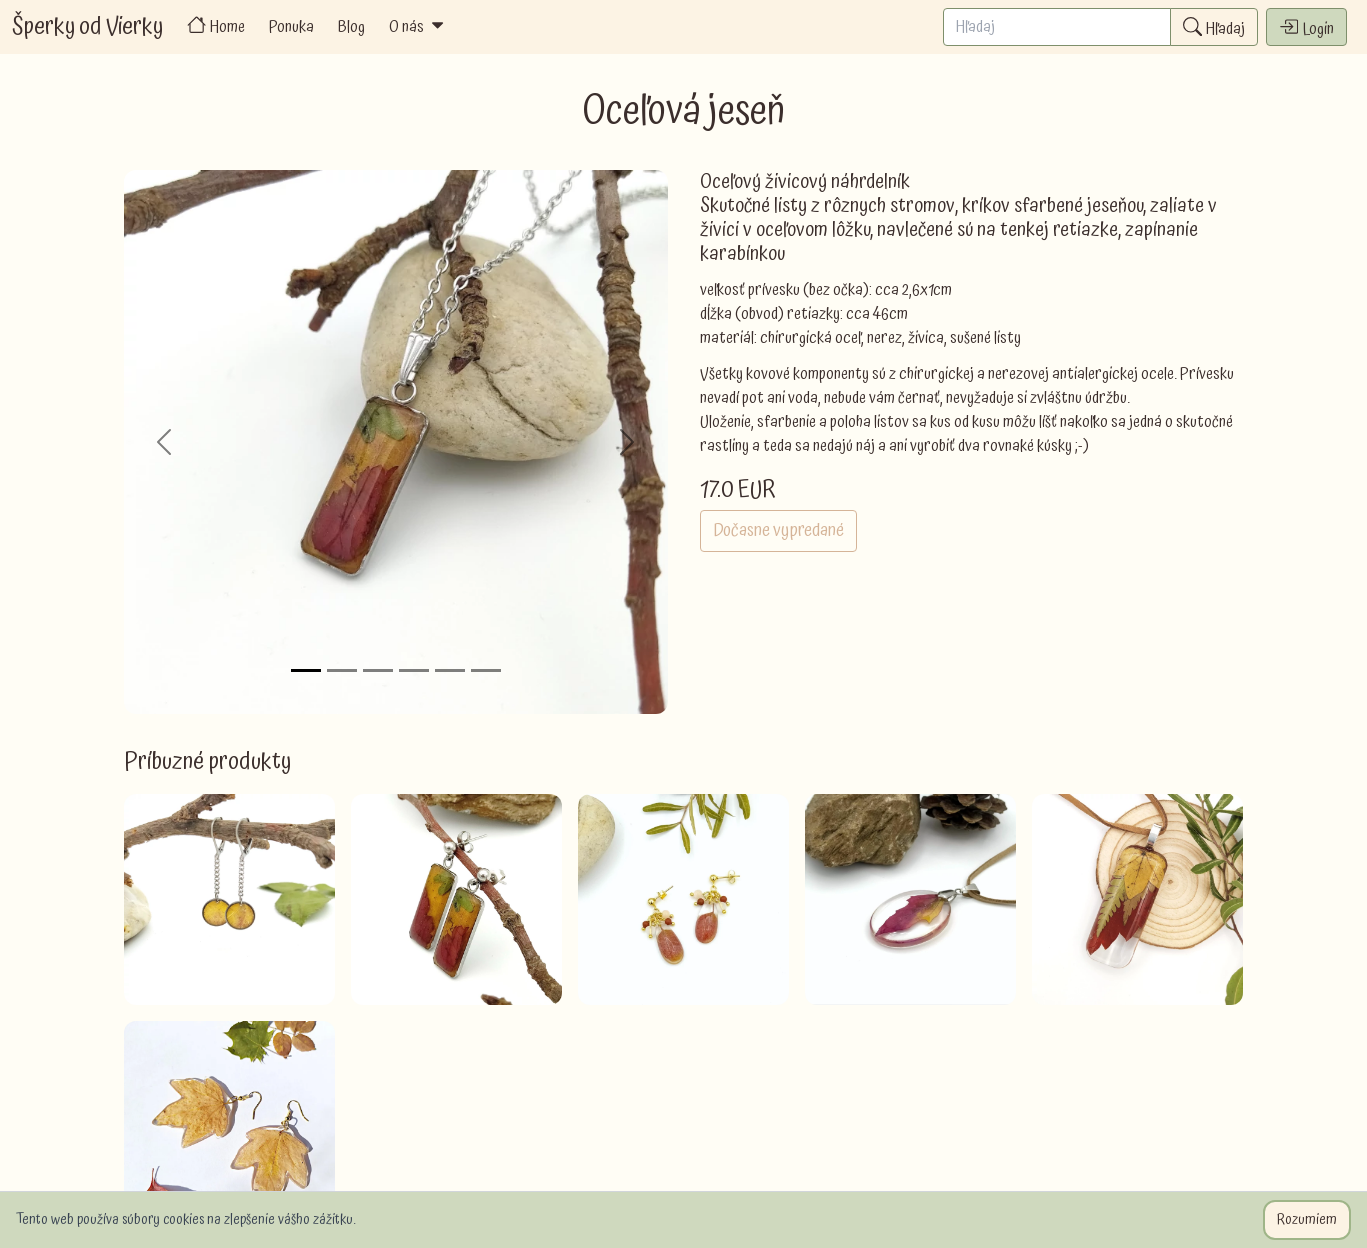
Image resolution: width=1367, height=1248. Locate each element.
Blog (351, 27)
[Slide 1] (306, 670)
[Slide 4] (414, 670)
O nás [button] (418, 27)
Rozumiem (1307, 1220)
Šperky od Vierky (87, 27)
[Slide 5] (450, 670)
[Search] (1057, 27)
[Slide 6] (486, 670)
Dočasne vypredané (778, 530)
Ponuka (291, 27)
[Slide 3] (378, 670)
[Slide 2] (342, 670)
